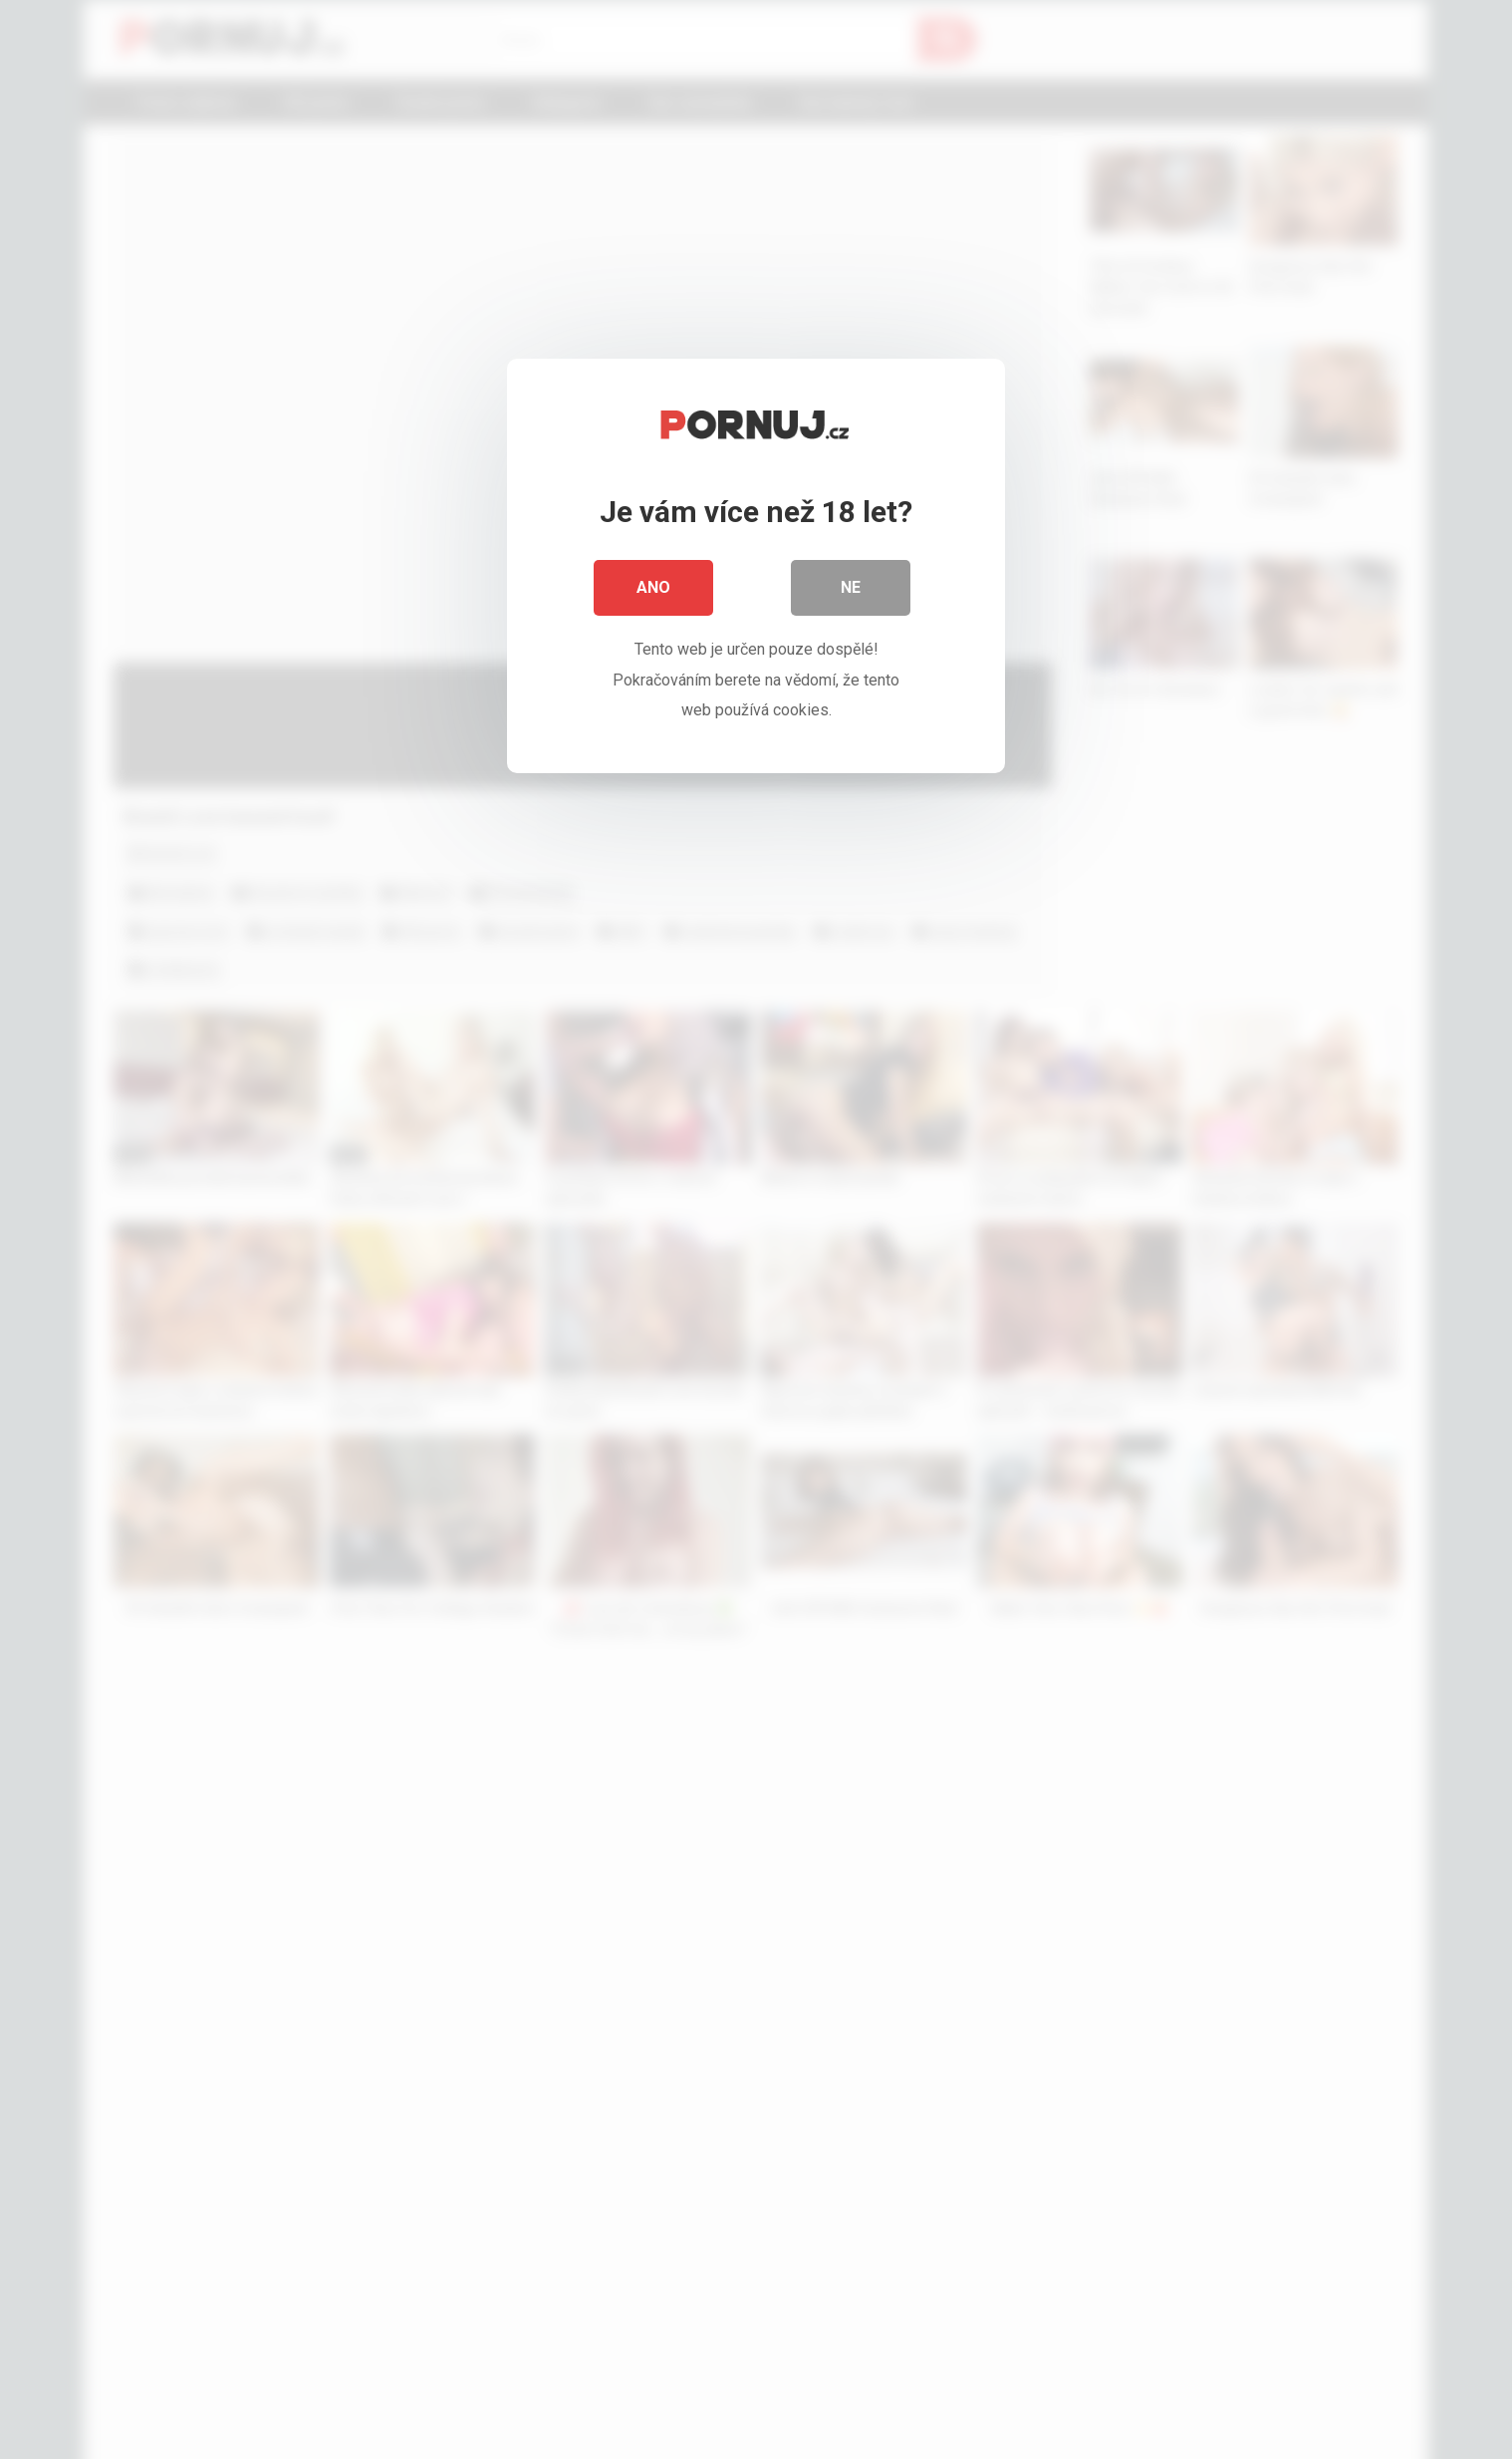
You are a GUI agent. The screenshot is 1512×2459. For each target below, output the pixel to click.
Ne (851, 587)
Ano (653, 587)
